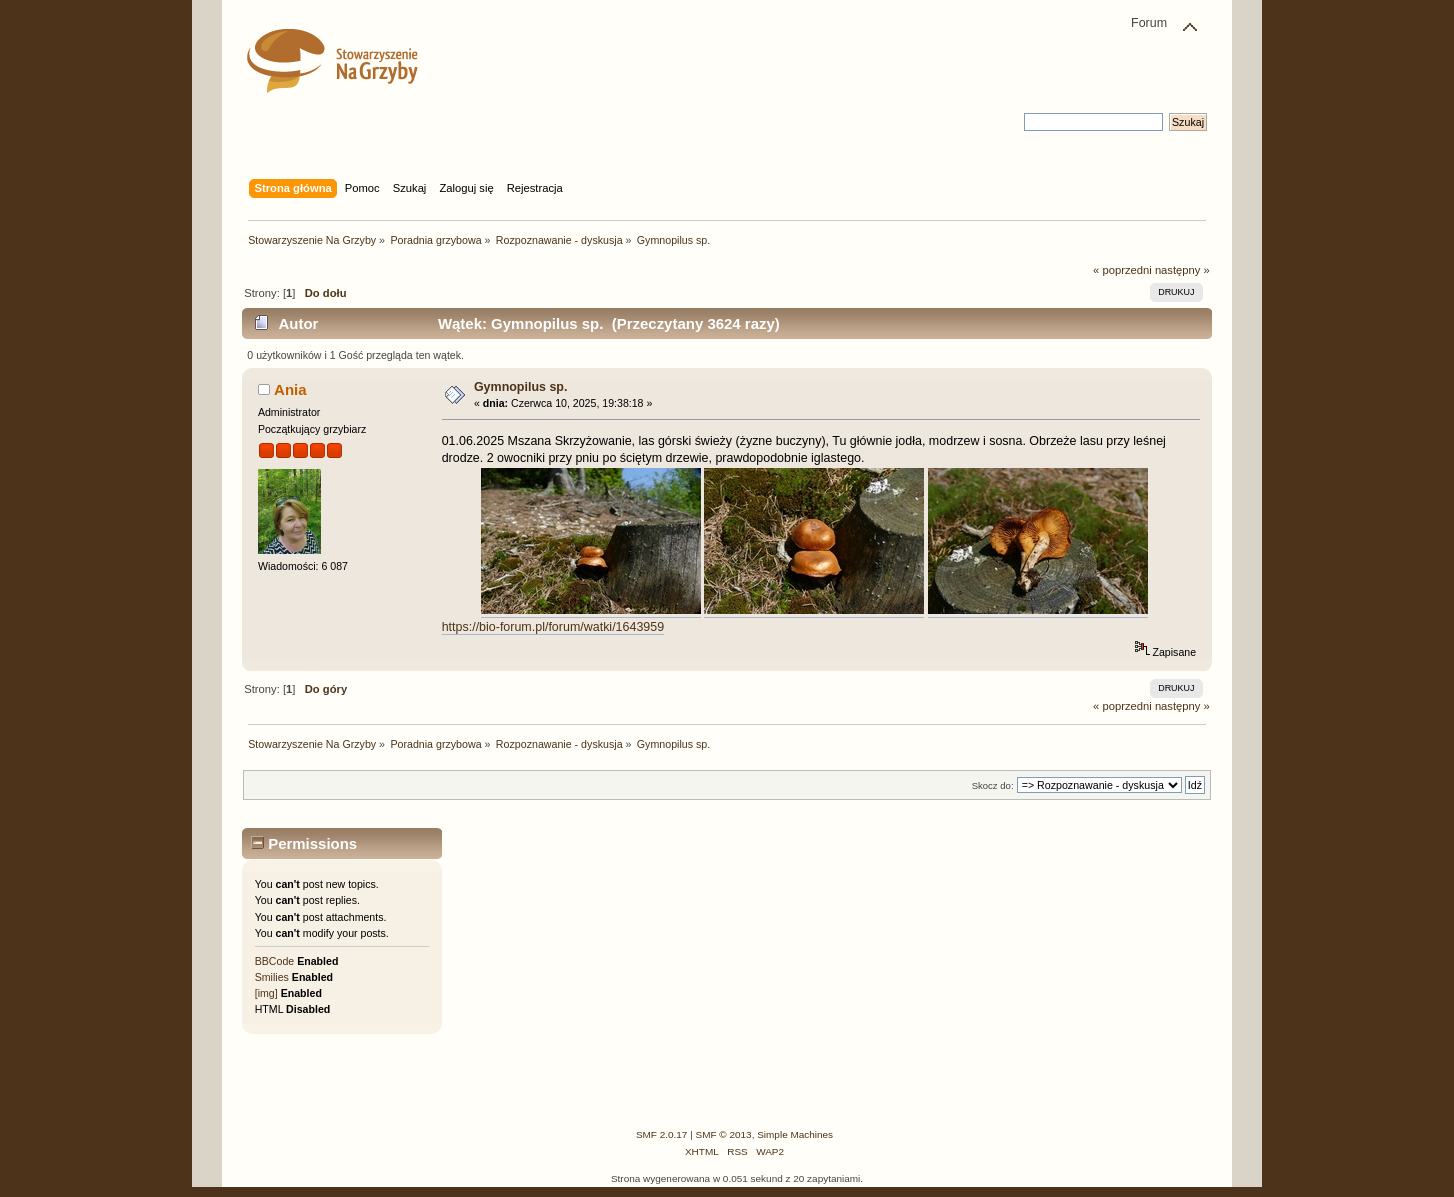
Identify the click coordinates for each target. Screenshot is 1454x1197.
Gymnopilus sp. (521, 387)
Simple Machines (795, 1134)
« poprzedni (1122, 270)
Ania (290, 389)
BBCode (274, 961)
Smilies (272, 977)
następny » (1182, 270)
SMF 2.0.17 (662, 1134)
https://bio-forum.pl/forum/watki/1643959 (553, 627)
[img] (266, 993)
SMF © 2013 (724, 1134)
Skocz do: (993, 785)
